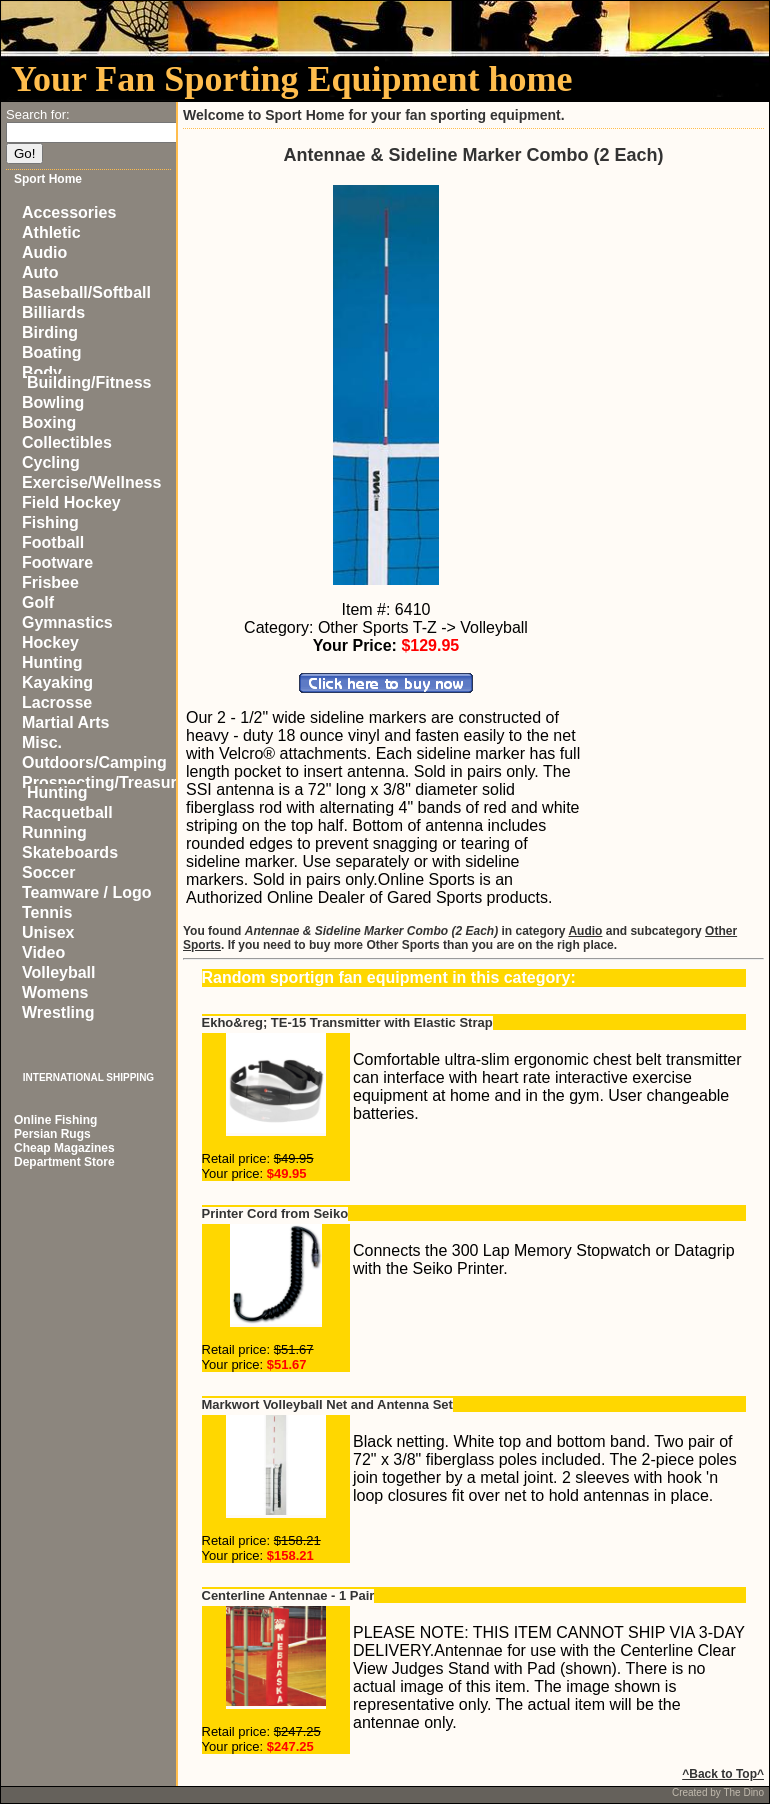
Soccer (48, 872)
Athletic (51, 232)
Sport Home (48, 179)
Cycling (51, 462)
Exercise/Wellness (91, 482)
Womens (55, 992)
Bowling (53, 402)
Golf (38, 602)
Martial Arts (65, 722)
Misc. (42, 742)
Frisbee (50, 582)
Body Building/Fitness (86, 377)
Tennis (47, 912)
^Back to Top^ (723, 1774)
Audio (44, 252)
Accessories (69, 212)
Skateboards (70, 852)
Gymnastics (67, 622)
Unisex (48, 932)
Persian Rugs (52, 1134)
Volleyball (59, 972)
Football (53, 542)
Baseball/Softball (86, 292)
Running (54, 832)
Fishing (50, 522)
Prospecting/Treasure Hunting (104, 787)
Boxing (49, 422)
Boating (52, 352)
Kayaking (57, 682)
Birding (50, 332)
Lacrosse (57, 702)
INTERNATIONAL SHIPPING (88, 1077)
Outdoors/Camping (94, 762)
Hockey (50, 642)
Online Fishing (55, 1120)
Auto (40, 272)
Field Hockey (71, 502)
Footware (57, 562)
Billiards (53, 312)
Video (43, 952)
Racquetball (67, 812)
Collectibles (67, 442)
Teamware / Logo (87, 892)
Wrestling (58, 1012)
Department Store (64, 1162)
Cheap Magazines (64, 1148)
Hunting (52, 662)
